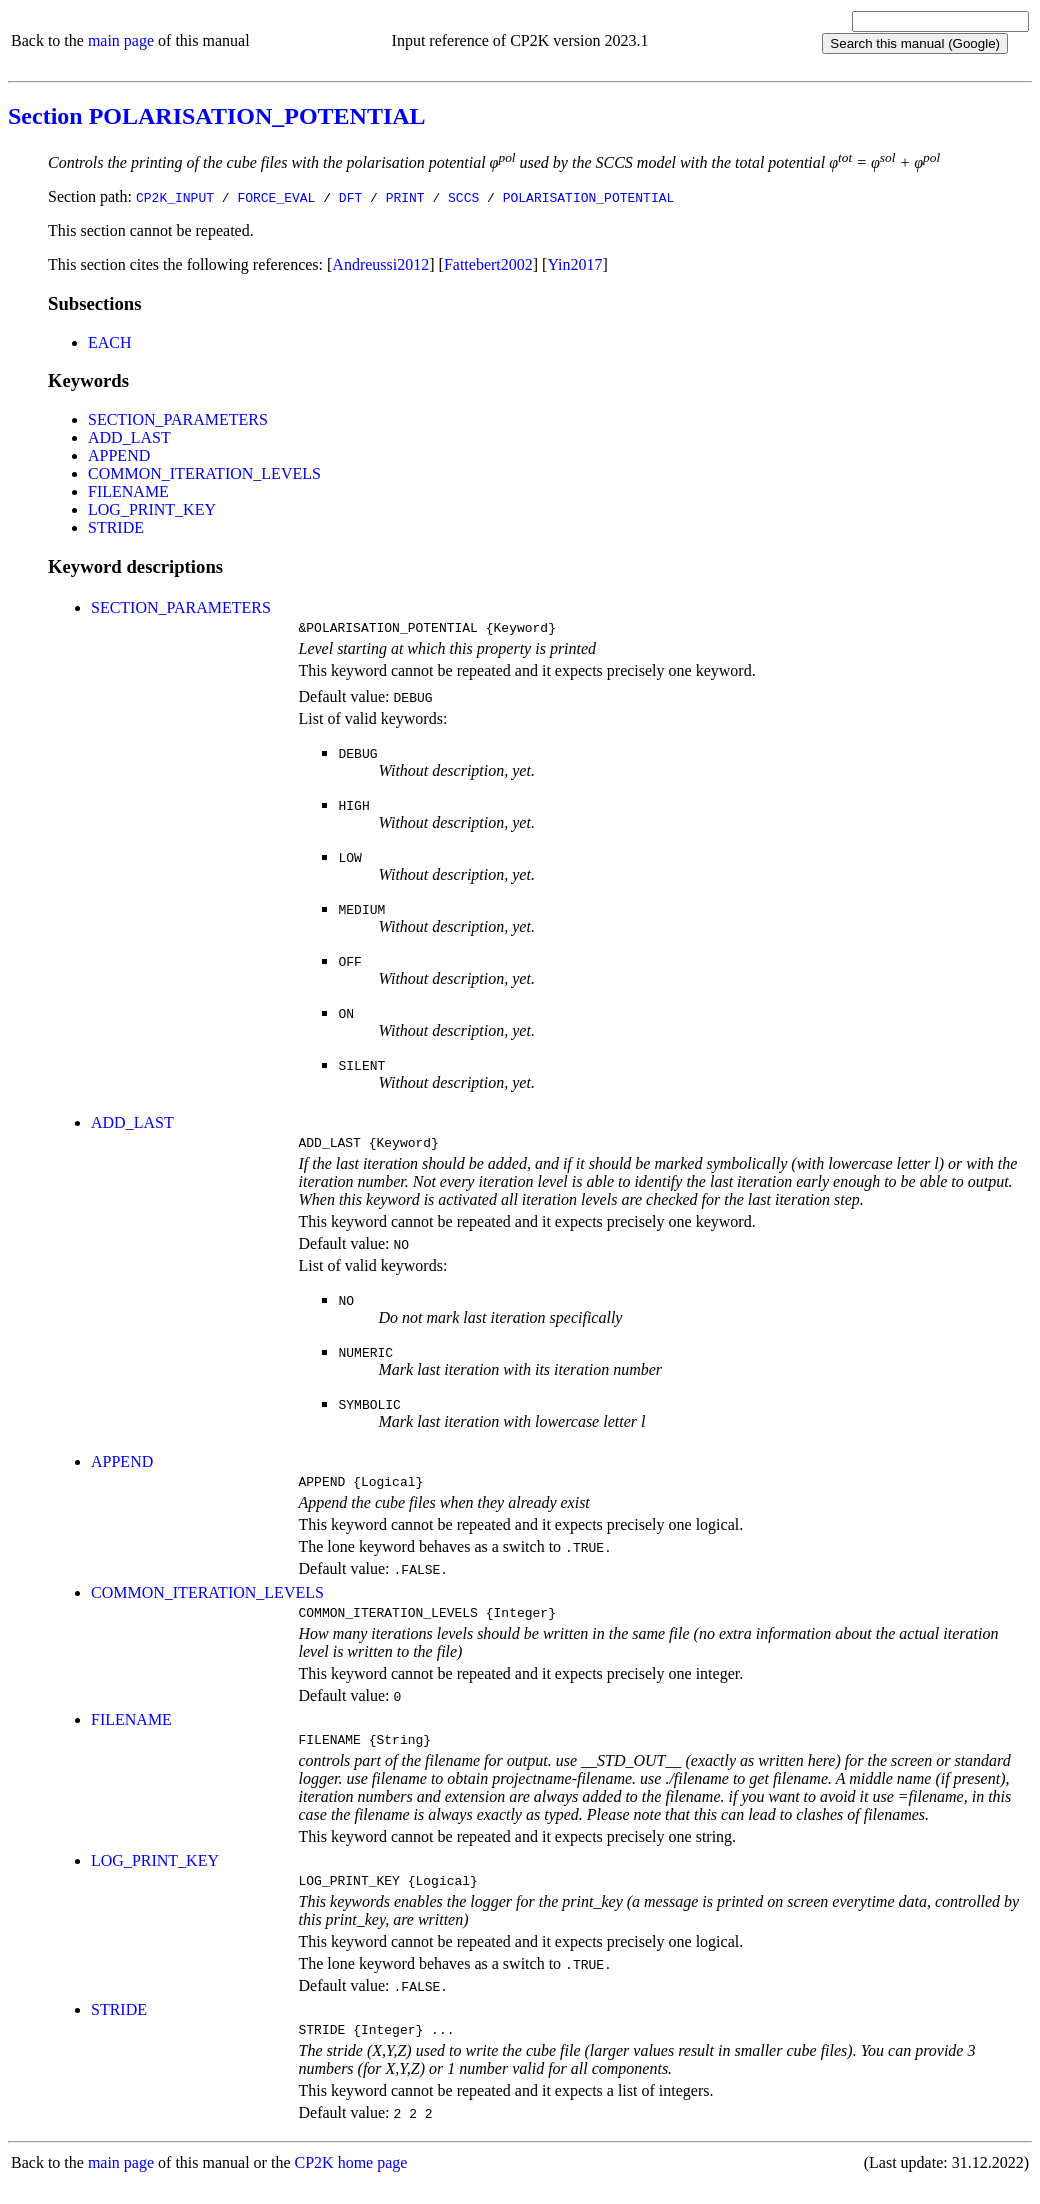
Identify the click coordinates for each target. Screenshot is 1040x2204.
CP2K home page (351, 2183)
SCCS (463, 197)
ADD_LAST (129, 437)
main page (121, 40)
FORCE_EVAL (276, 197)
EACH (110, 342)
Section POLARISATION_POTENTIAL (217, 116)
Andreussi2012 (380, 264)
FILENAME (128, 491)
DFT (350, 197)
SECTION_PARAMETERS (178, 419)
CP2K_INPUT (175, 197)
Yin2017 (574, 264)
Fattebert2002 (488, 264)
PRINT (405, 197)
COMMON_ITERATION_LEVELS (204, 473)
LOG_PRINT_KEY (152, 509)
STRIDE (116, 527)
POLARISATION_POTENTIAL (589, 197)
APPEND (119, 455)
